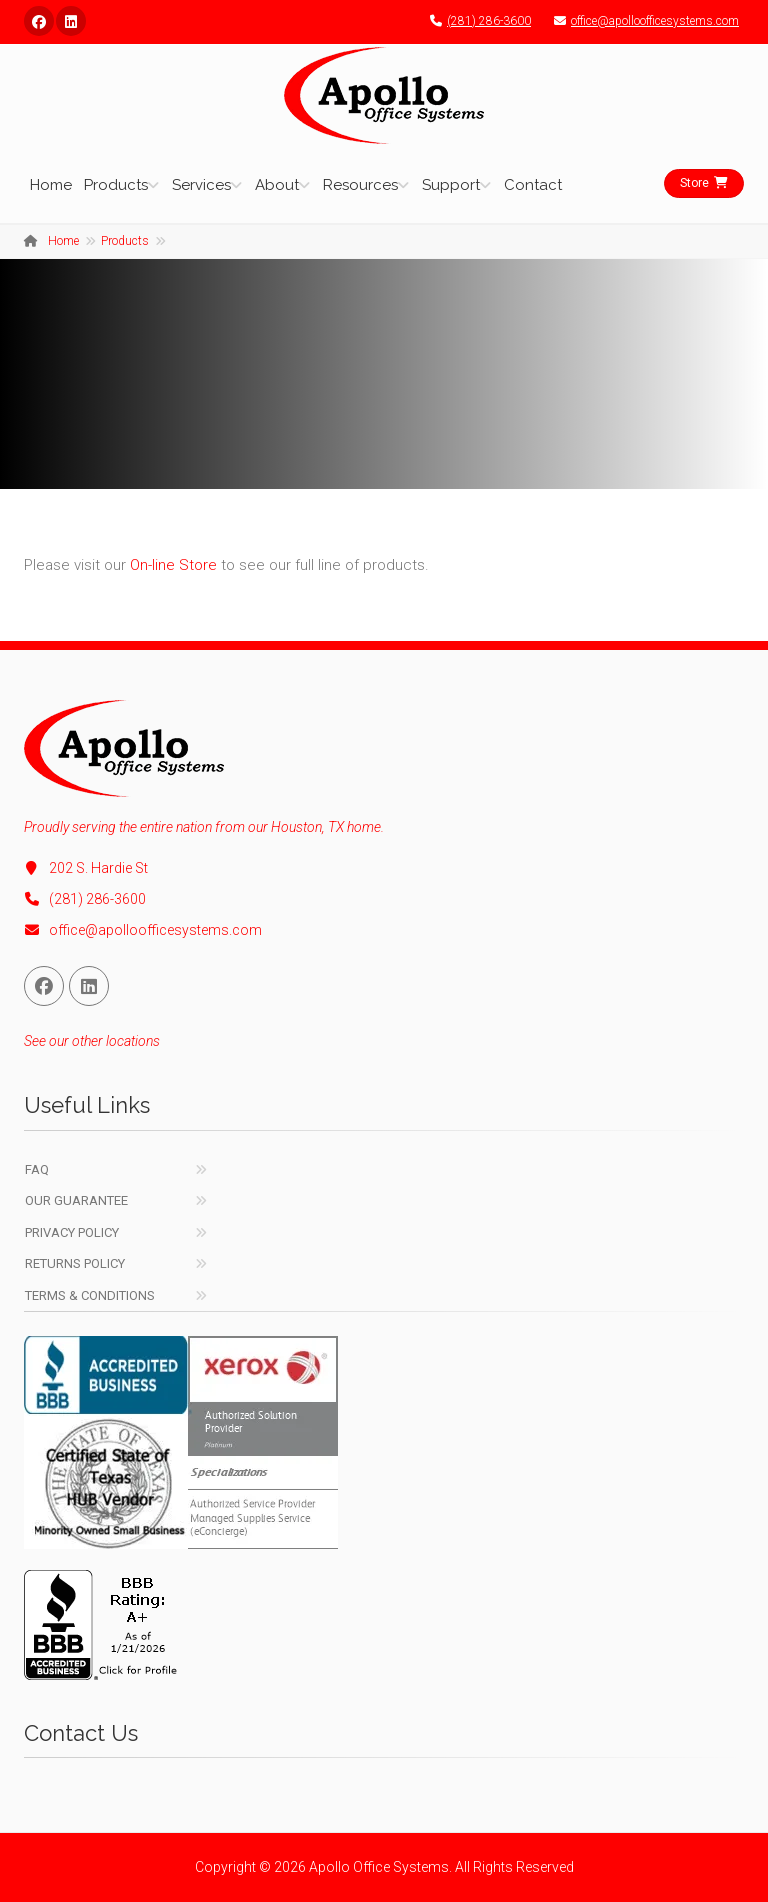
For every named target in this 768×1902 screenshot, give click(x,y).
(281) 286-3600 (475, 21)
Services (201, 185)
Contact (533, 185)
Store (704, 183)
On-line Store (173, 565)
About (277, 185)
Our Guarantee (76, 1200)
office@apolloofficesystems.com (641, 21)
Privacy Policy (72, 1232)
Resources (360, 185)
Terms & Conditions (90, 1295)
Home (51, 185)
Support (451, 185)
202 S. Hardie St (86, 868)
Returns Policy (75, 1263)
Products (116, 185)
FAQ (37, 1169)
